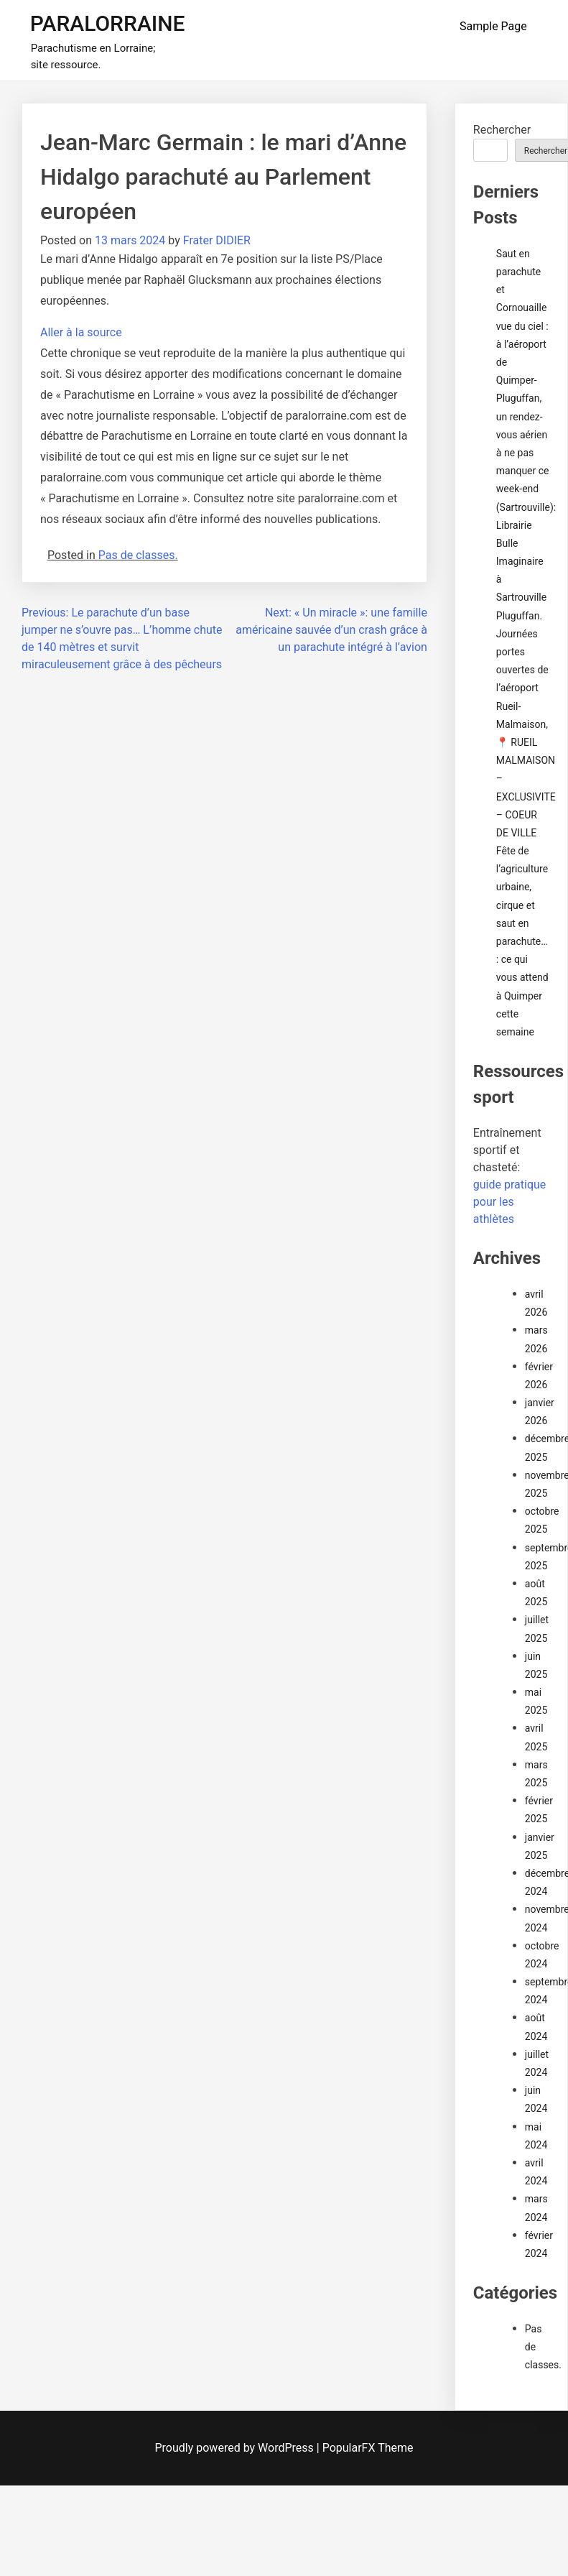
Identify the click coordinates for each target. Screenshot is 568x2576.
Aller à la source (81, 332)
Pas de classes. (138, 555)
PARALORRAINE (107, 23)
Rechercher (502, 130)
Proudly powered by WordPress (236, 2448)
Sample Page (493, 26)
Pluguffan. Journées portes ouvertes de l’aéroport (522, 652)
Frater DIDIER (217, 240)
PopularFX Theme (368, 2448)
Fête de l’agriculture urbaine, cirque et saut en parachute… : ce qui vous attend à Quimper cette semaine (522, 941)
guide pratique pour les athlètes (509, 1202)
